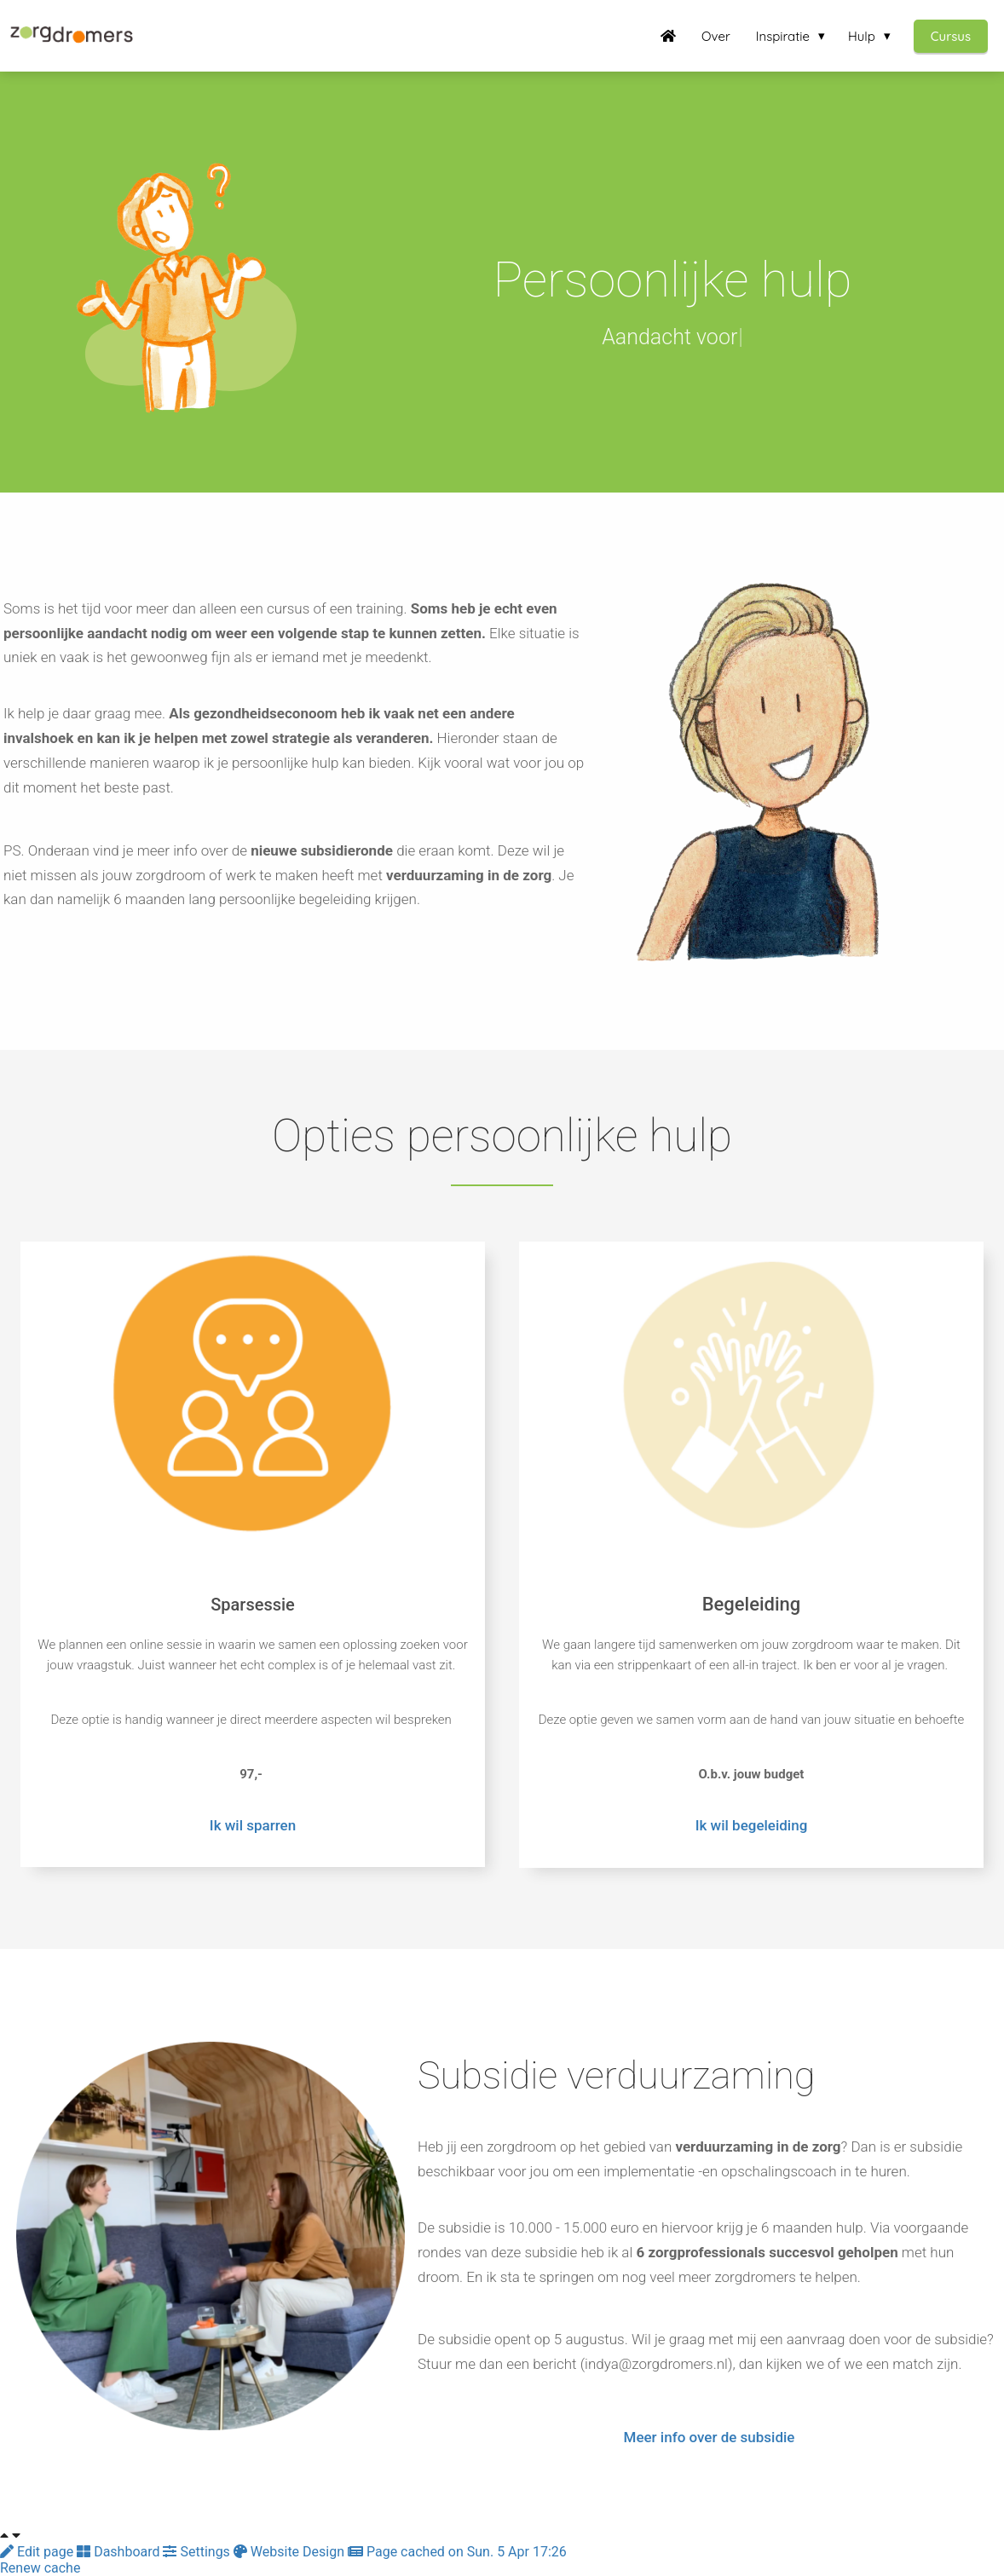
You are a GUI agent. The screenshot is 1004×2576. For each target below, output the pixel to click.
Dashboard (120, 2552)
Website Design (291, 2552)
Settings (198, 2552)
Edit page (38, 2552)
